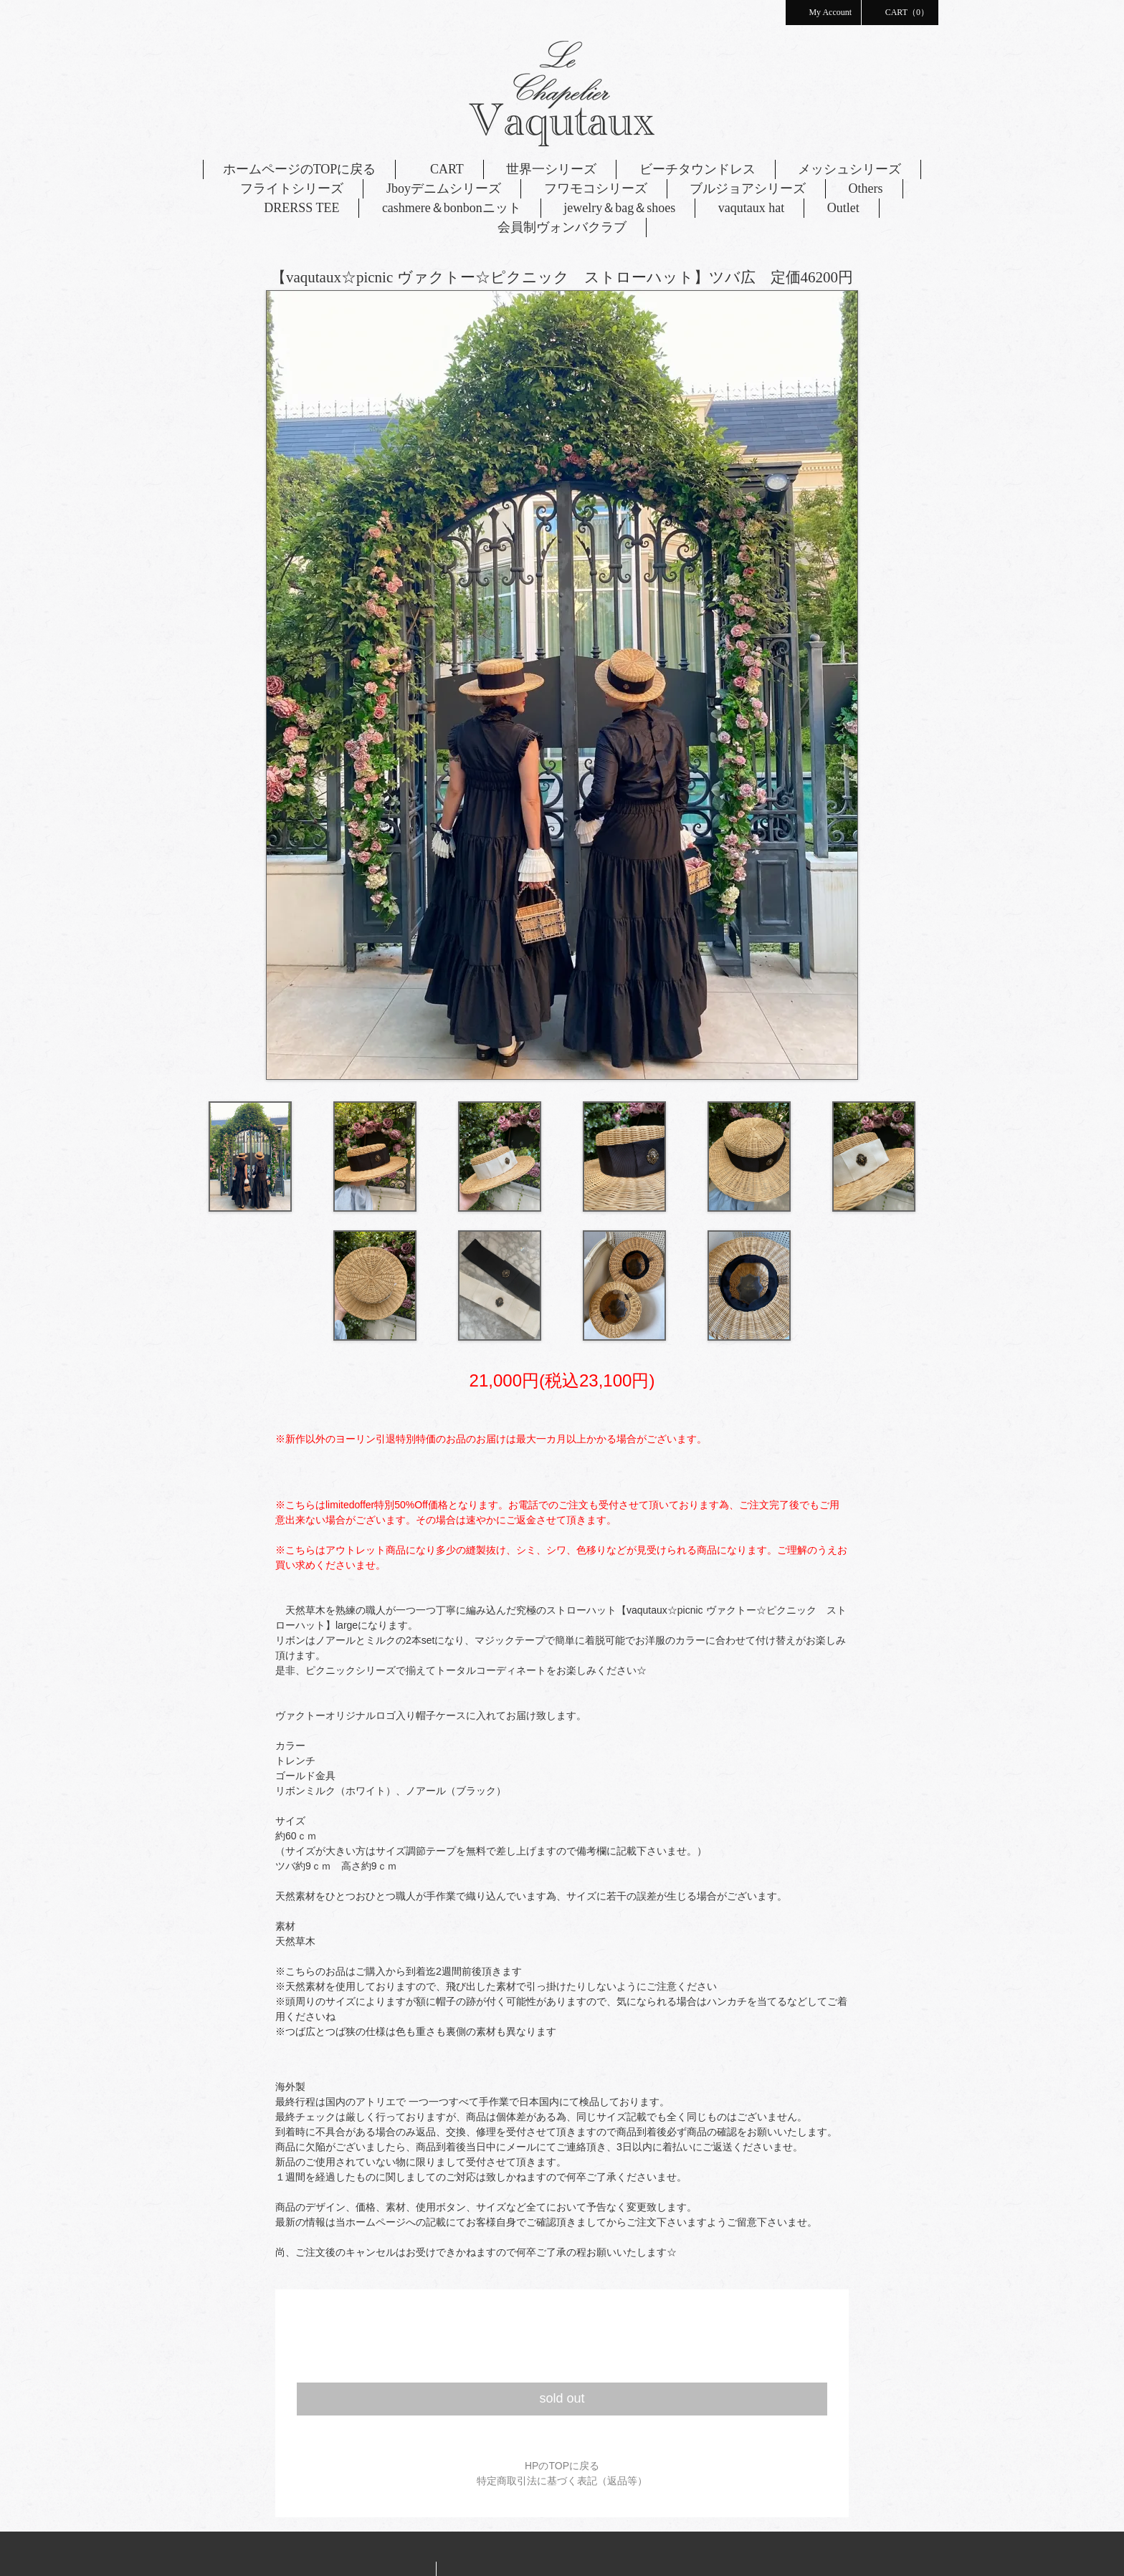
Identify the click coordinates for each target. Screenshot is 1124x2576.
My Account (823, 11)
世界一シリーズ (551, 169)
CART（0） (900, 11)
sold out (561, 2398)
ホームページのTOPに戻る (299, 169)
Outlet (843, 208)
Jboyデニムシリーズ (443, 188)
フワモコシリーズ (595, 188)
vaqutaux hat (751, 208)
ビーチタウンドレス (697, 169)
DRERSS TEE (301, 208)
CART (441, 169)
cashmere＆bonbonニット (451, 208)
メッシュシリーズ (849, 169)
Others (866, 188)
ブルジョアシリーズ (748, 188)
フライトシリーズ (291, 188)
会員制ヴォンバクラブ (562, 227)
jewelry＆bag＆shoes (619, 208)
